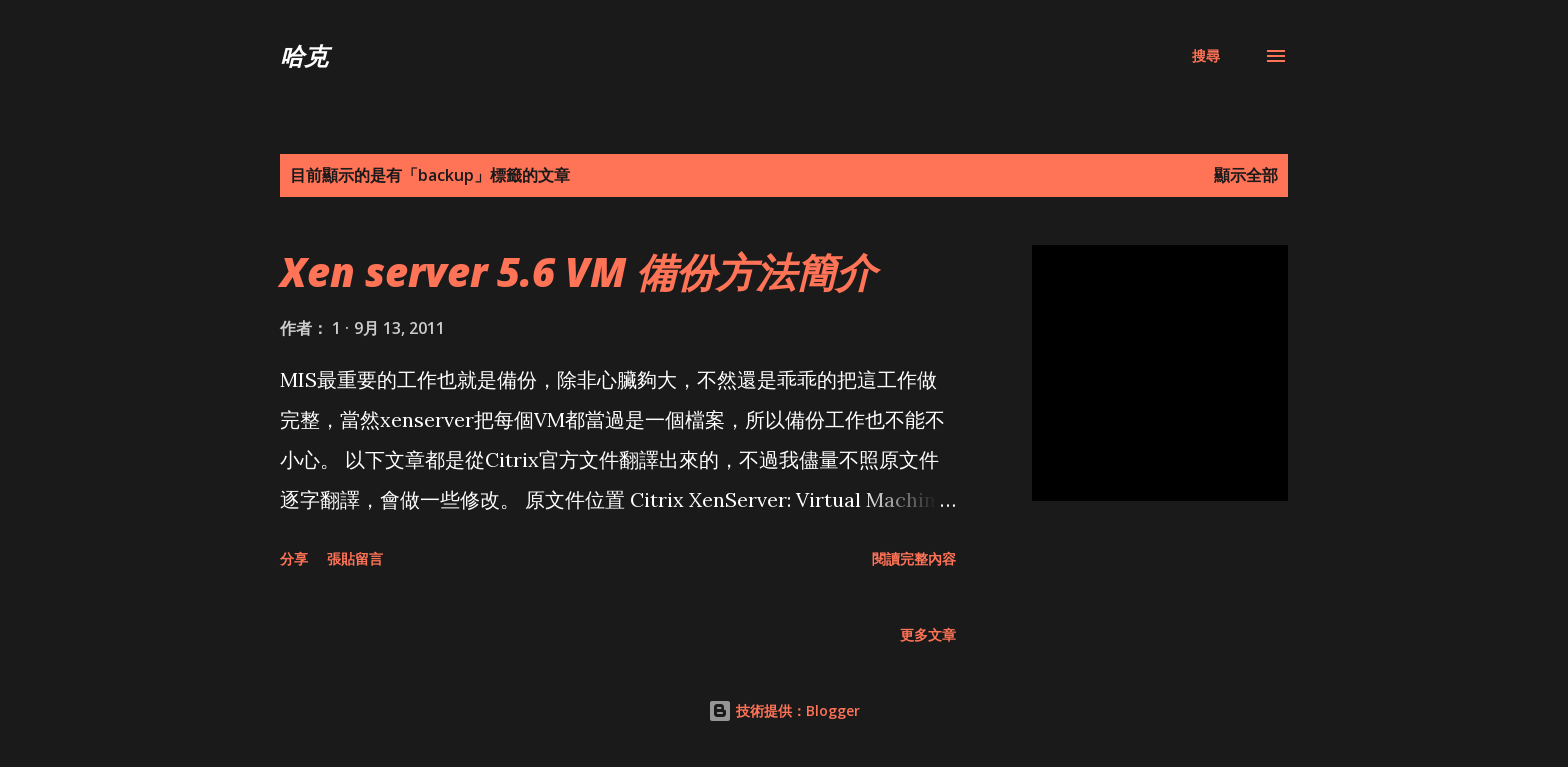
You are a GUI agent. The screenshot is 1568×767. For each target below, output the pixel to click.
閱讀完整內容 (914, 558)
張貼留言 (355, 558)
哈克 (304, 55)
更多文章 (928, 634)
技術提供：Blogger (784, 710)
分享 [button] (294, 558)
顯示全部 (1246, 175)
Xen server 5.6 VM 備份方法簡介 (578, 271)
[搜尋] (1206, 56)
